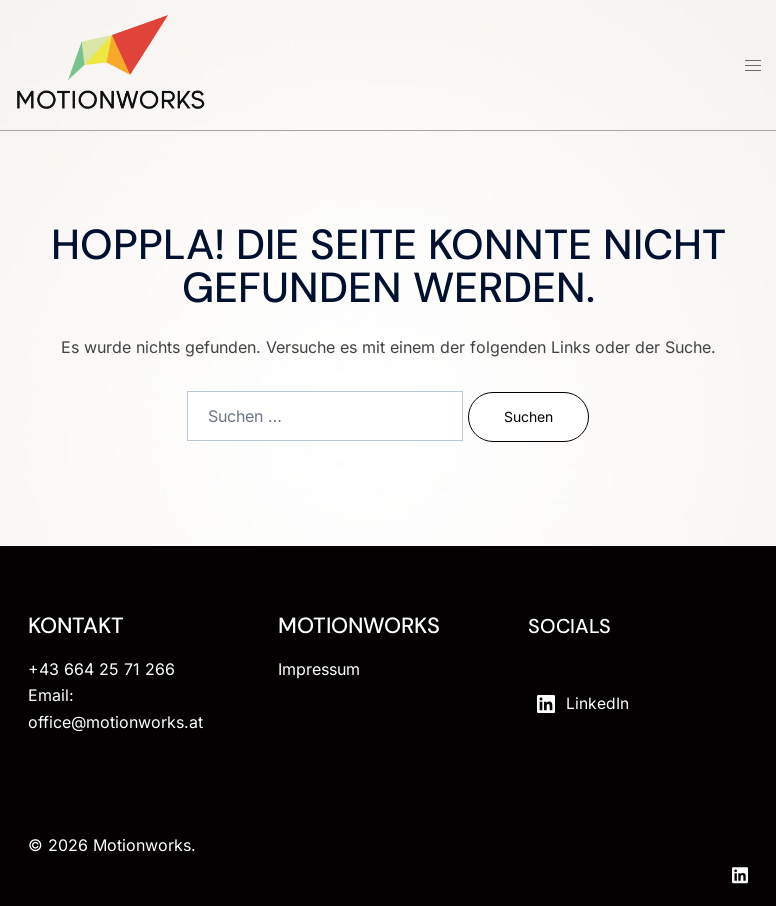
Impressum (319, 669)
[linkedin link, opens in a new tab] (740, 872)
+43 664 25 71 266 (101, 669)
